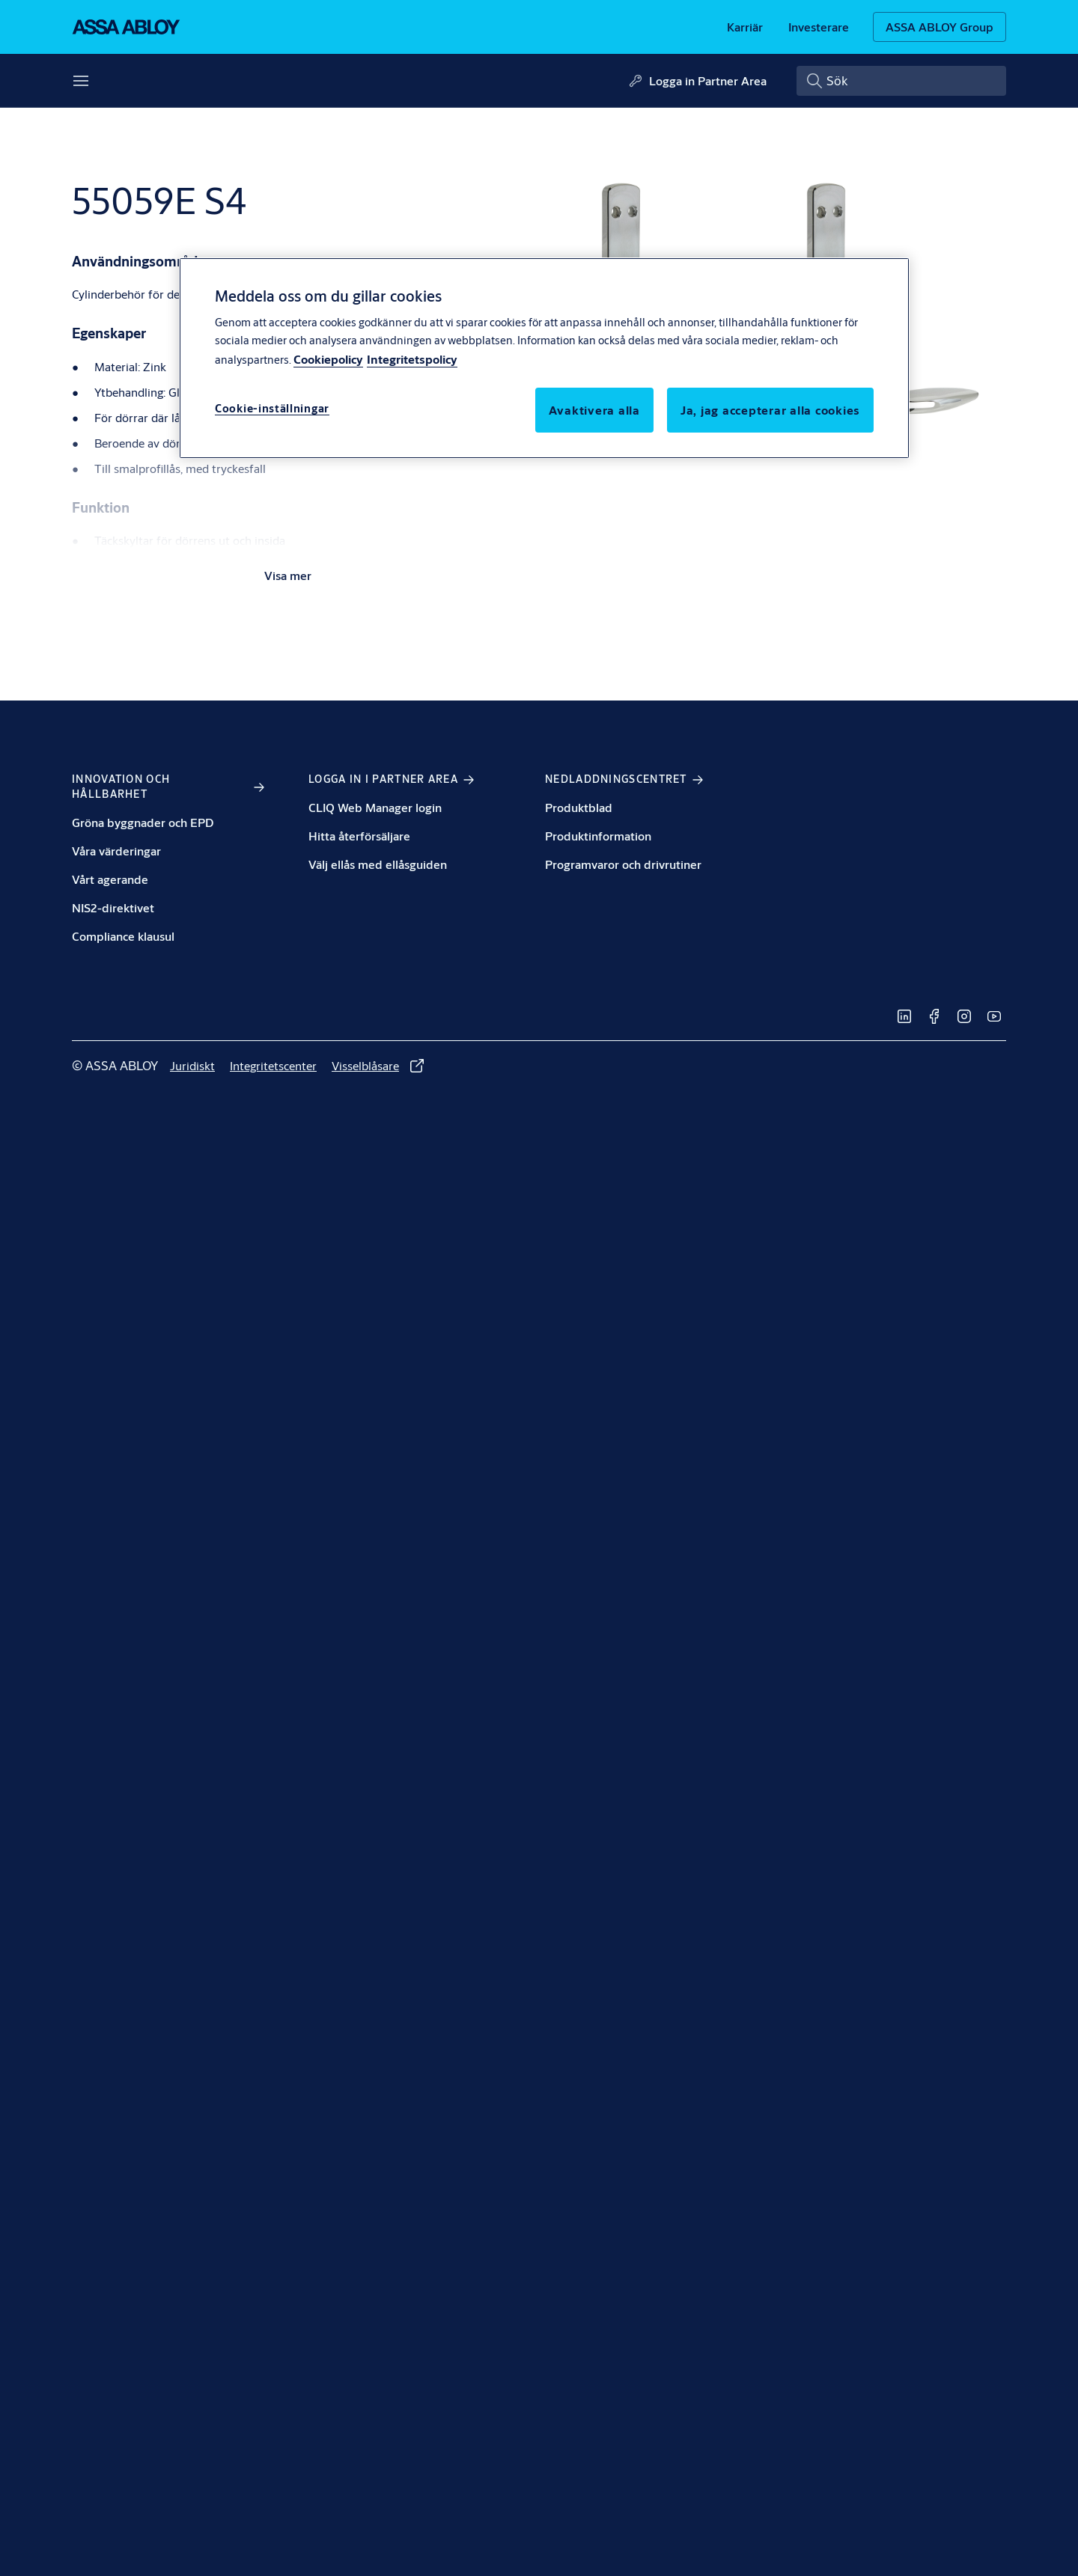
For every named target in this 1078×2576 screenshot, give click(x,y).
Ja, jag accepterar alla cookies (770, 410)
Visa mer (287, 575)
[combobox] (901, 81)
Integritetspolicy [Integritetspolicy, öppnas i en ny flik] (412, 359)
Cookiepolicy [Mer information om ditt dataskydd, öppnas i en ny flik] (328, 359)
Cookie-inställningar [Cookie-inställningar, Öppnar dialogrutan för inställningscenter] (272, 408)
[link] (745, 27)
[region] (544, 357)
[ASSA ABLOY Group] (939, 27)
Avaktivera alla (594, 410)
